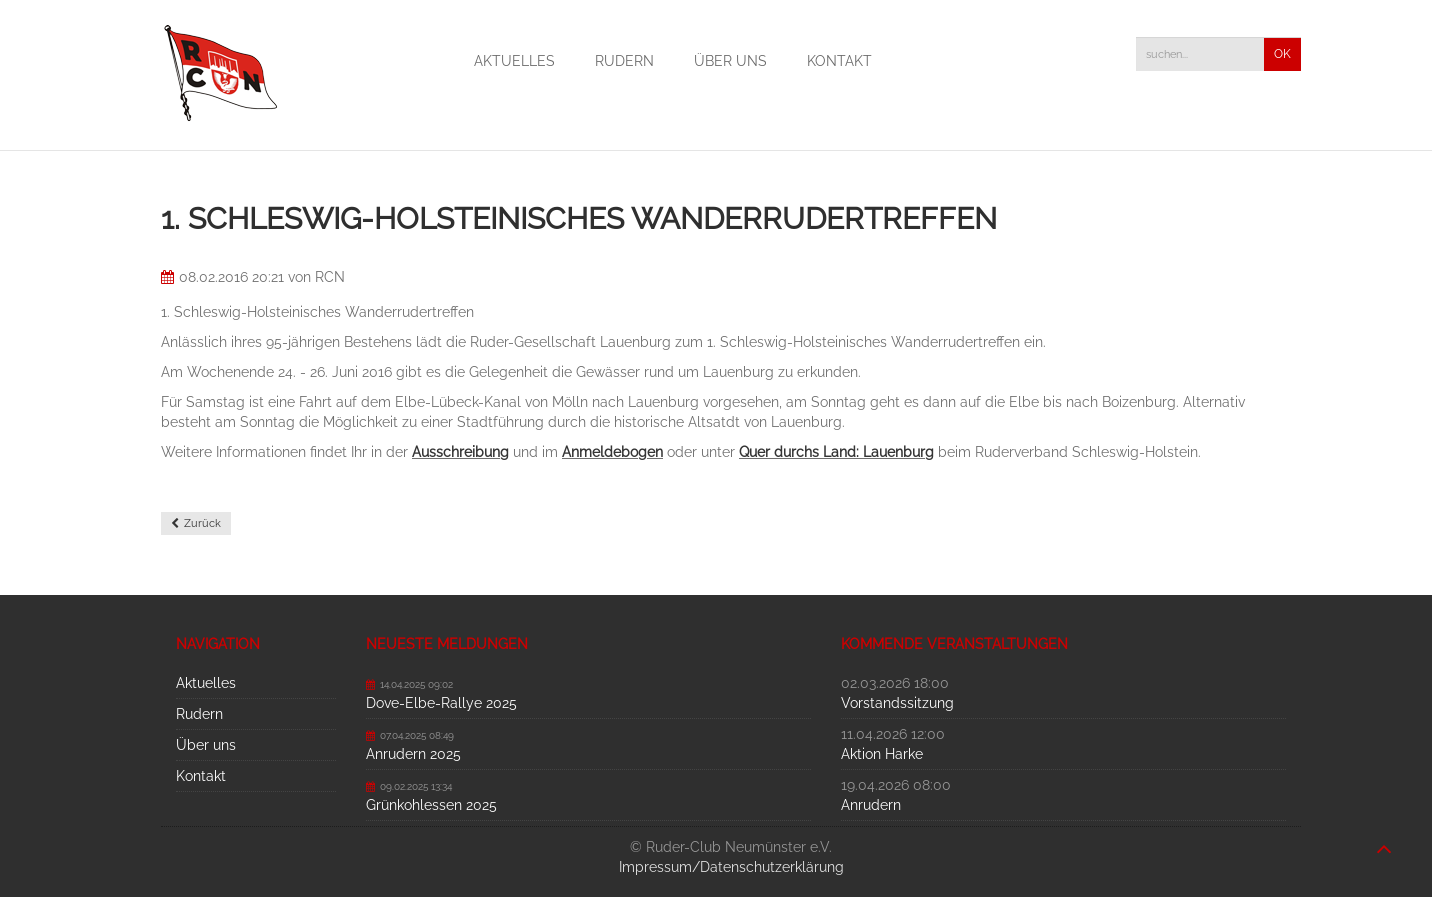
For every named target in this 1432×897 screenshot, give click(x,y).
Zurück (202, 523)
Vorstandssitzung (897, 703)
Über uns (730, 61)
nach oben (1384, 839)
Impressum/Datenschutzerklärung (731, 867)
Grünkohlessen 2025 (431, 805)
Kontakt (839, 61)
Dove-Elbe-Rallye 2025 (441, 703)
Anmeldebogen (612, 452)
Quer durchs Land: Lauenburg (836, 452)
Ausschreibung (460, 452)
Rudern (624, 61)
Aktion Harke (882, 754)
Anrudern (871, 805)
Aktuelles (514, 61)
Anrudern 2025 (413, 754)
